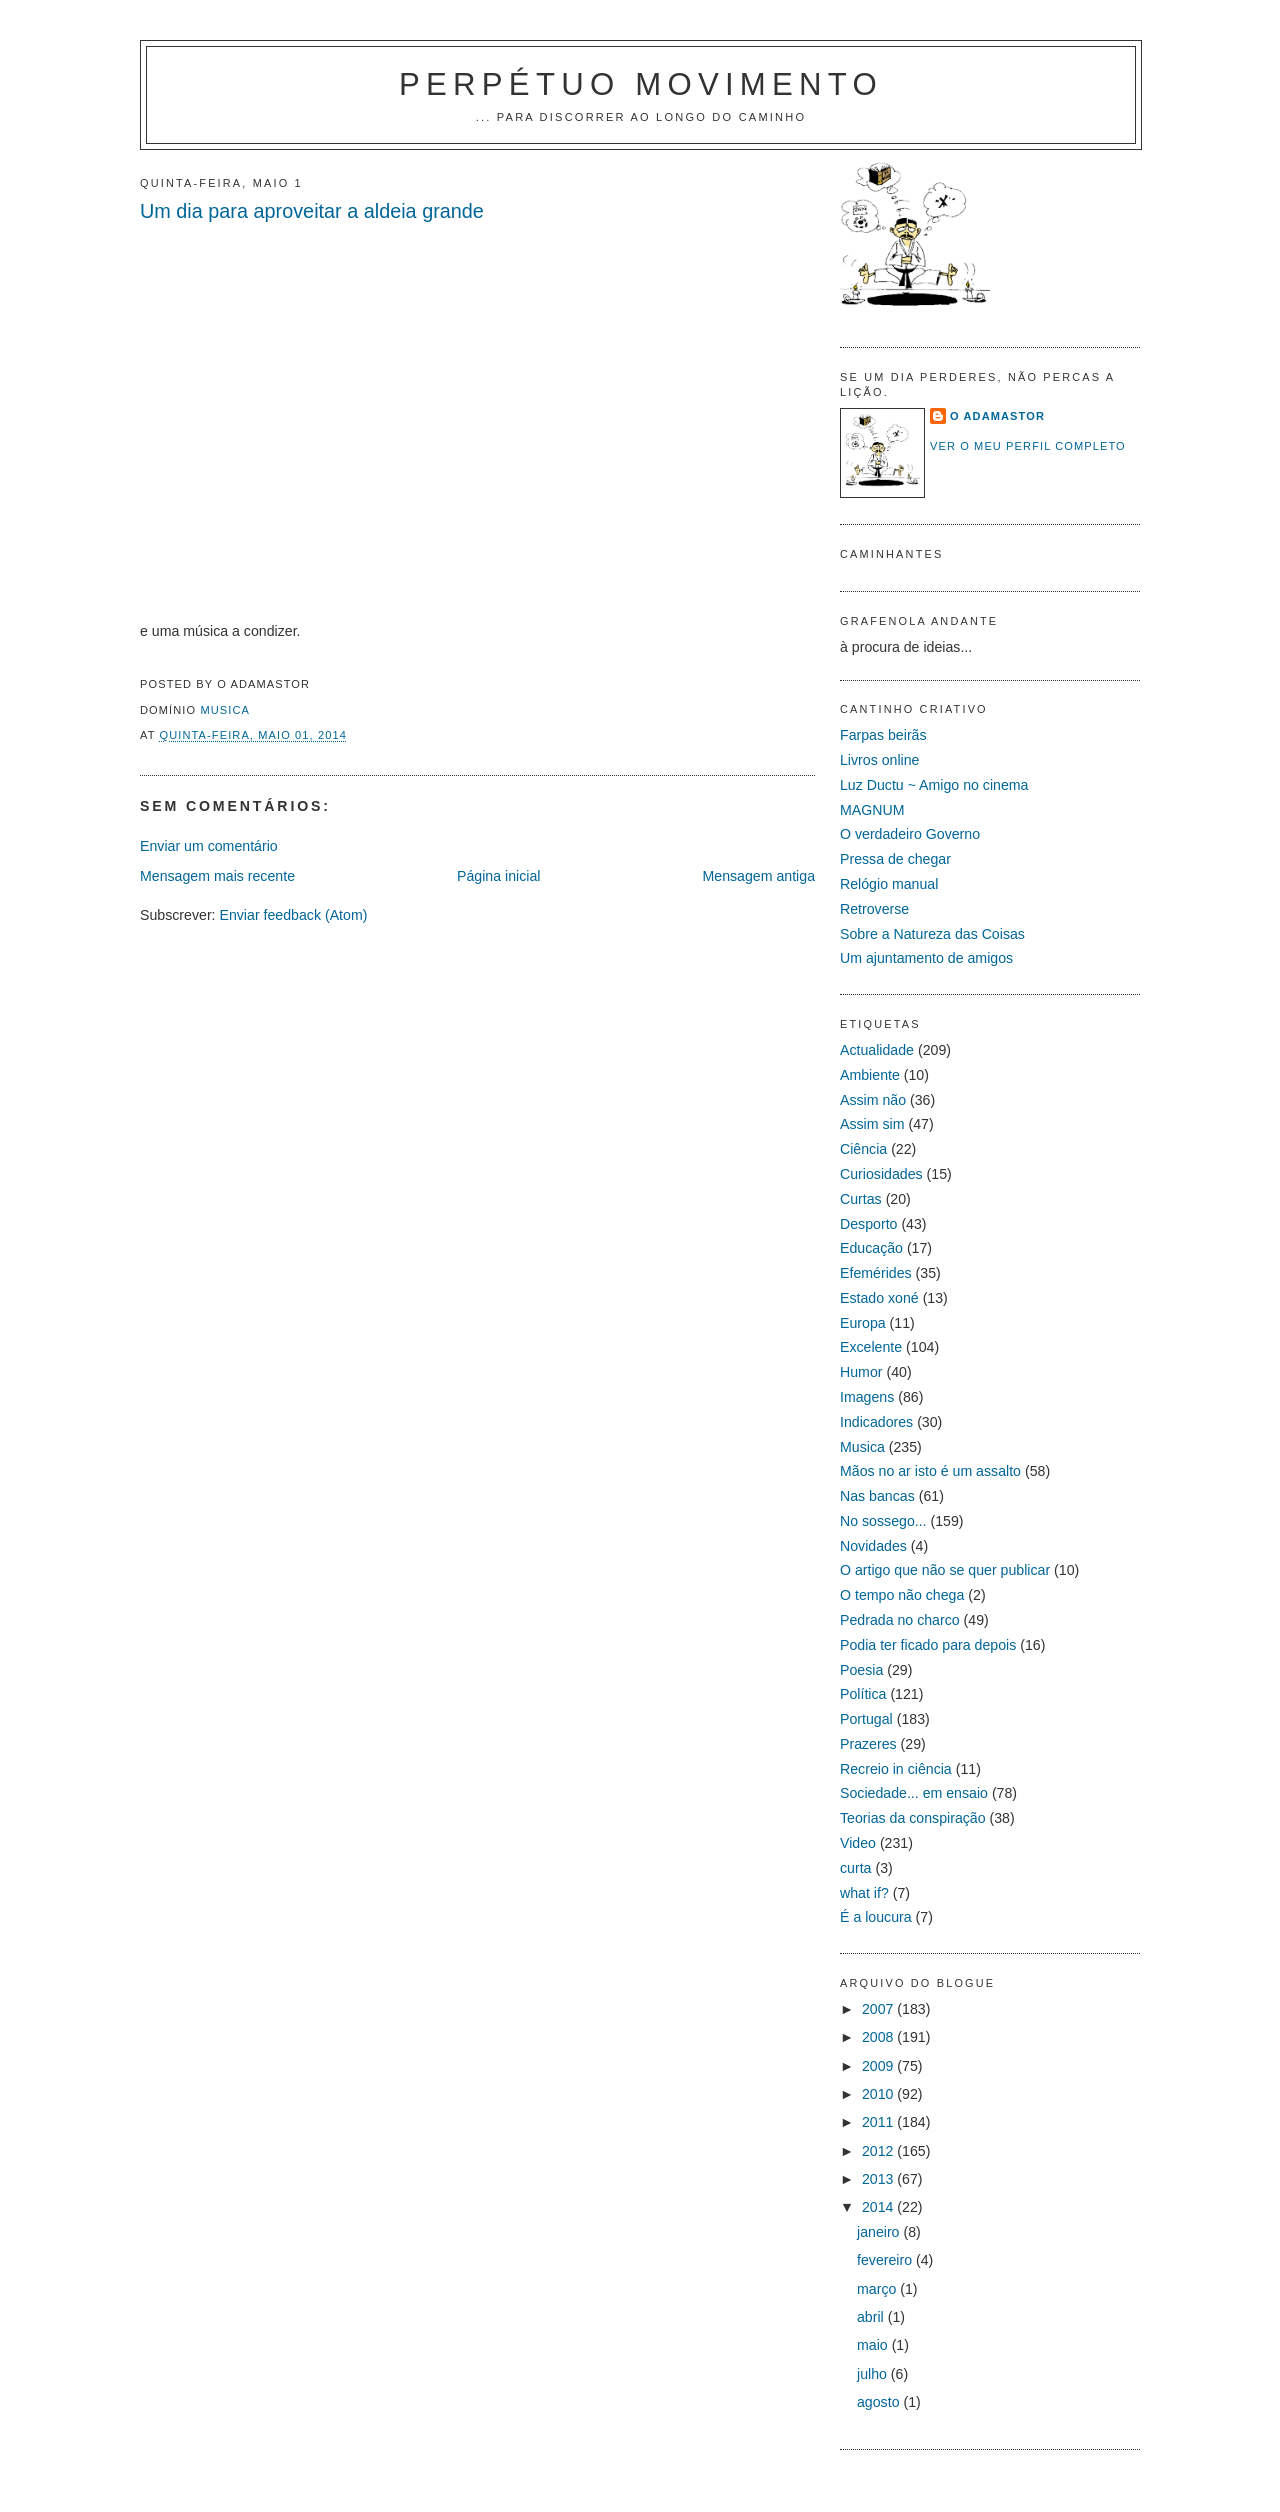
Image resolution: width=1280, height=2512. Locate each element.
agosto (880, 2402)
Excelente (871, 1347)
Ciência (863, 1149)
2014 (879, 2207)
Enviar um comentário (209, 846)
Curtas (861, 1199)
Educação (871, 1248)
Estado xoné (879, 1298)
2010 (879, 2094)
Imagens (867, 1397)
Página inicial (498, 876)
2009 (879, 2066)
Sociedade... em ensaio (914, 1793)
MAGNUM (872, 810)
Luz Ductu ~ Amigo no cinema (934, 785)
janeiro (880, 2232)
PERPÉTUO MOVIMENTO (641, 84)
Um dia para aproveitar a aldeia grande (312, 211)
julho (874, 2374)
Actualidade (877, 1050)
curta (855, 1868)
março (878, 2289)
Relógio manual (889, 884)
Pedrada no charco (900, 1620)
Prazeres (868, 1744)
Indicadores (876, 1422)
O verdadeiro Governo (910, 834)
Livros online (879, 760)
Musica (225, 710)
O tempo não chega (902, 1595)
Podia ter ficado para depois (928, 1645)
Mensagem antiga (758, 876)
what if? (864, 1893)
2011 (879, 2122)
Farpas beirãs (883, 735)
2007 (879, 2009)
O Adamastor (997, 416)
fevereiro (886, 2260)
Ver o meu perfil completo (1028, 446)
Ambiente (870, 1075)
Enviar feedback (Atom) (293, 915)
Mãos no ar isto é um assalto (930, 1471)
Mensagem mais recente (217, 876)
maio (874, 2345)
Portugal (866, 1719)
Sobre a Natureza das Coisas (932, 934)
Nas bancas (877, 1496)
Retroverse (874, 909)
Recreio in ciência (896, 1769)
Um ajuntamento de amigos (926, 958)
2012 (879, 2151)
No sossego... (883, 1521)
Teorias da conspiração (913, 1818)
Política (863, 1694)
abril (872, 2317)
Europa (863, 1323)
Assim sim (872, 1124)
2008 (879, 2037)
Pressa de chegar (895, 859)
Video (858, 1843)
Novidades (873, 1546)
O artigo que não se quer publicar (945, 1570)
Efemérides (876, 1273)
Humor (861, 1372)
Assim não (873, 1100)
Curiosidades (881, 1174)
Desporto (868, 1224)
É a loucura (876, 1917)
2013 (879, 2179)
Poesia (861, 1670)
